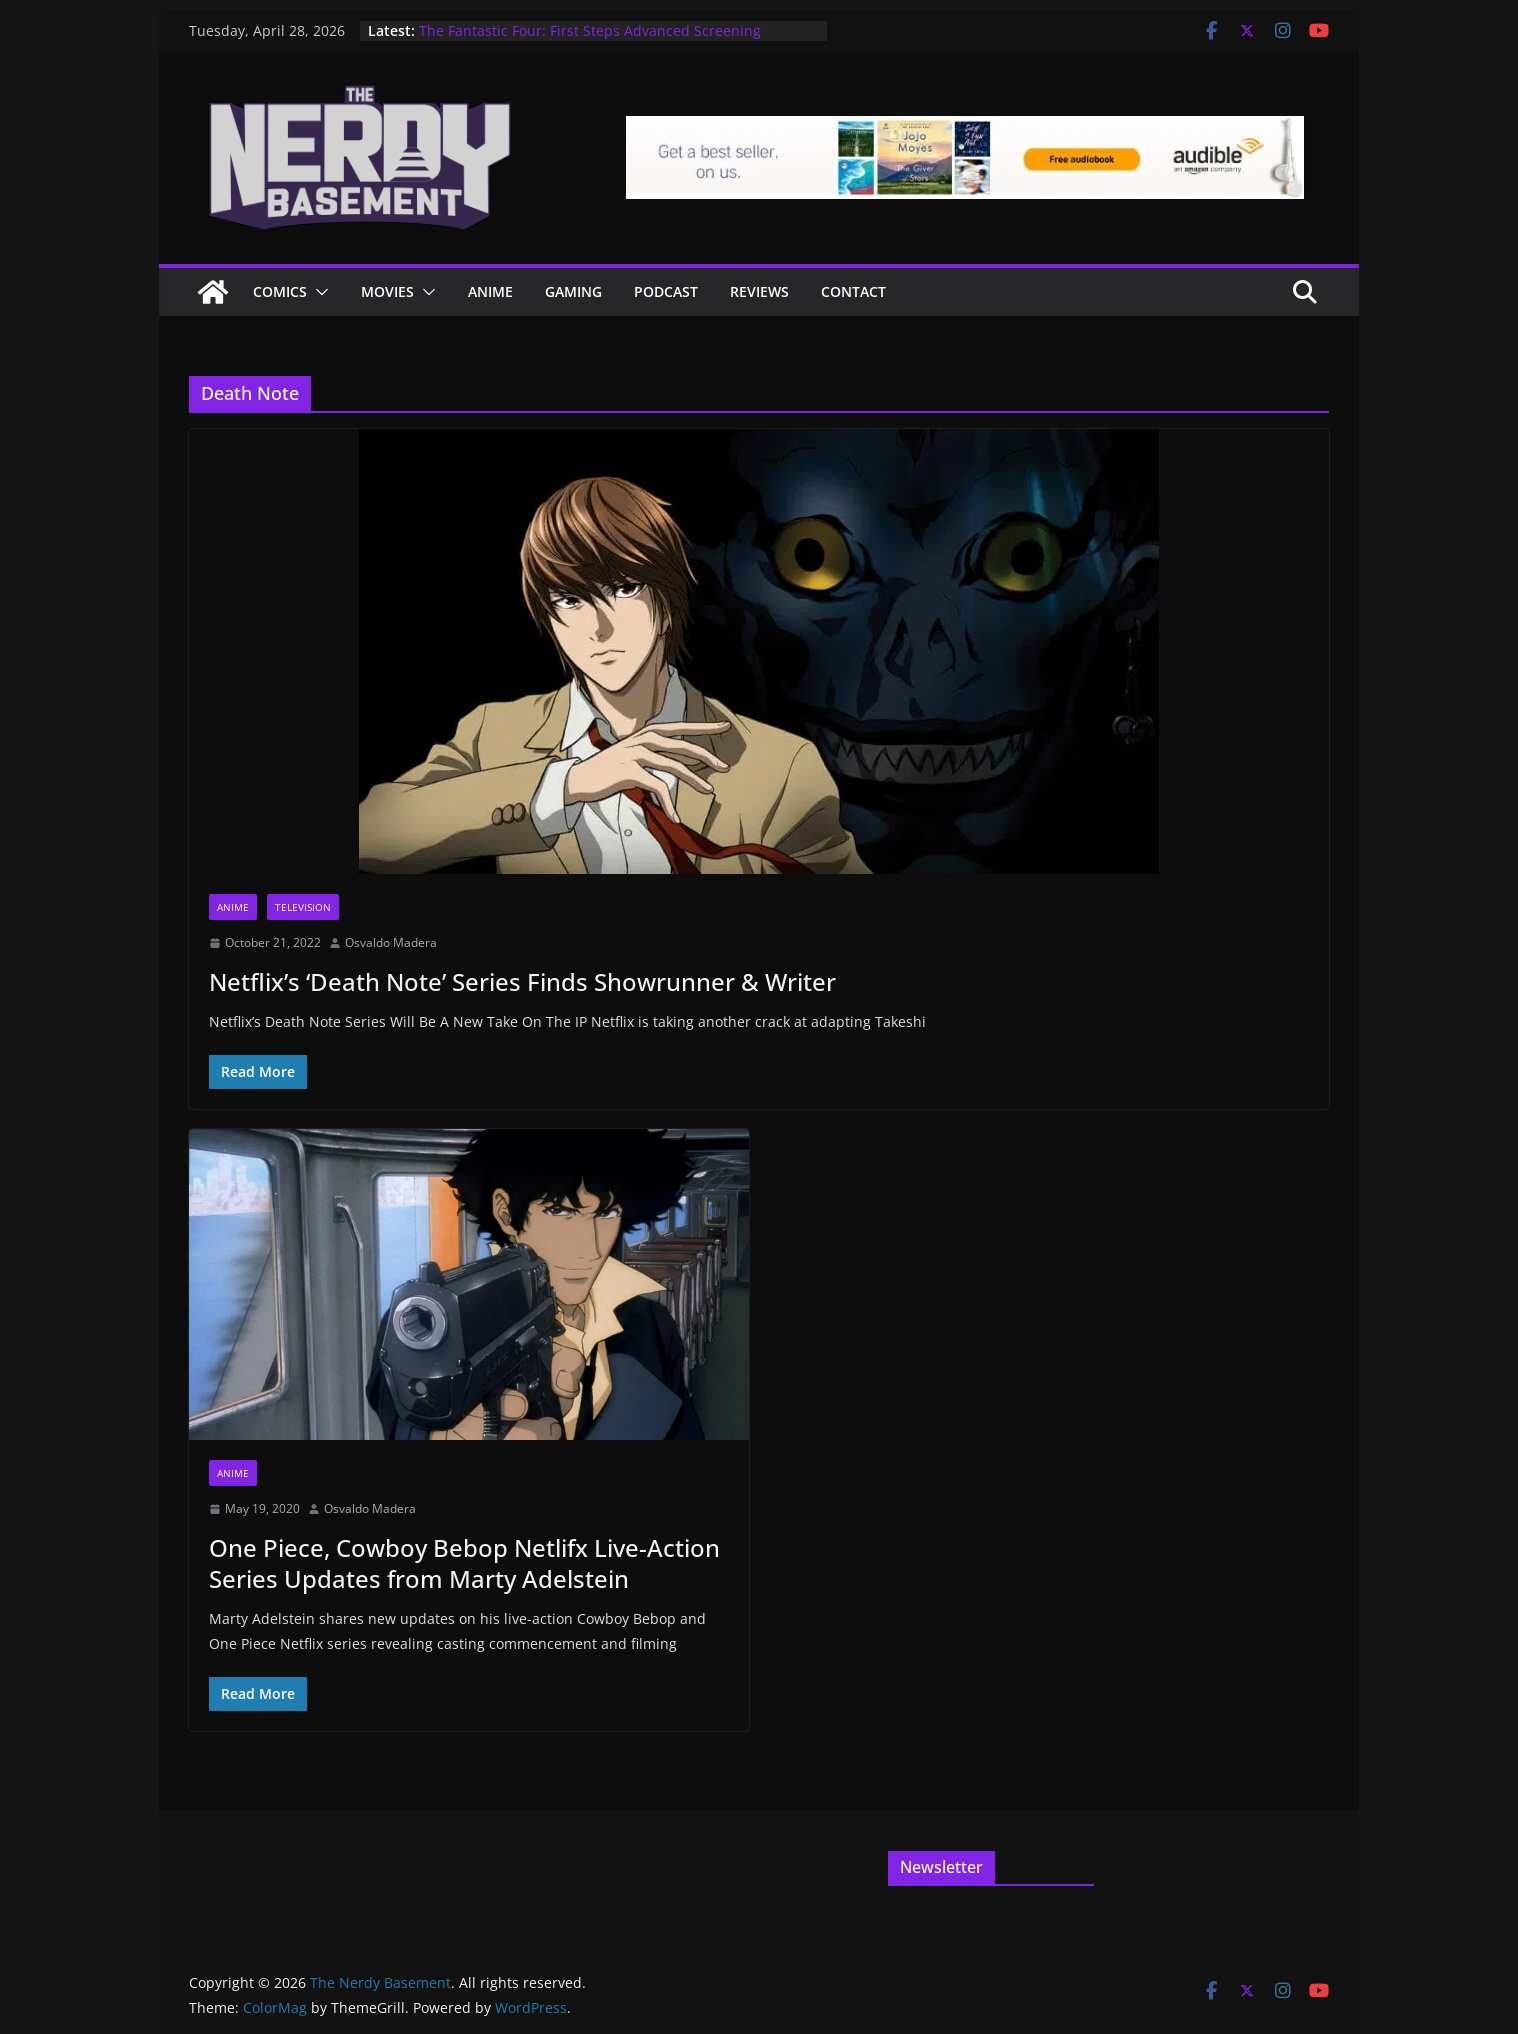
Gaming (573, 291)
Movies (387, 291)
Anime (233, 907)
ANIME (490, 291)
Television (303, 907)
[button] (318, 292)
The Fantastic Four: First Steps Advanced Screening (590, 30)
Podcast (666, 291)
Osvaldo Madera (391, 942)
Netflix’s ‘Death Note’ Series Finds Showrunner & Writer (522, 981)
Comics (280, 291)
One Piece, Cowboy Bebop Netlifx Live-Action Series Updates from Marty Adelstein (464, 1563)
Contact (853, 291)
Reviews (759, 291)
